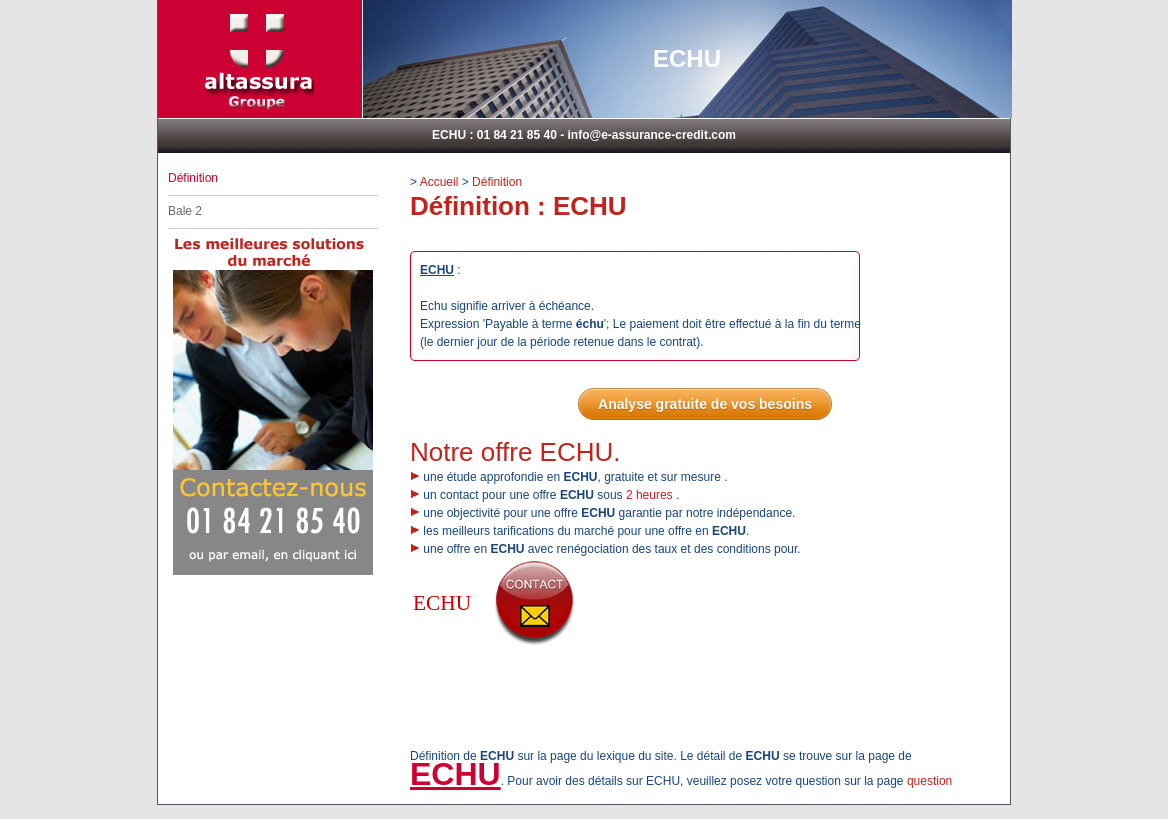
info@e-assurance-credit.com (651, 135)
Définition (497, 182)
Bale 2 (185, 211)
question (929, 781)
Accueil (439, 182)
